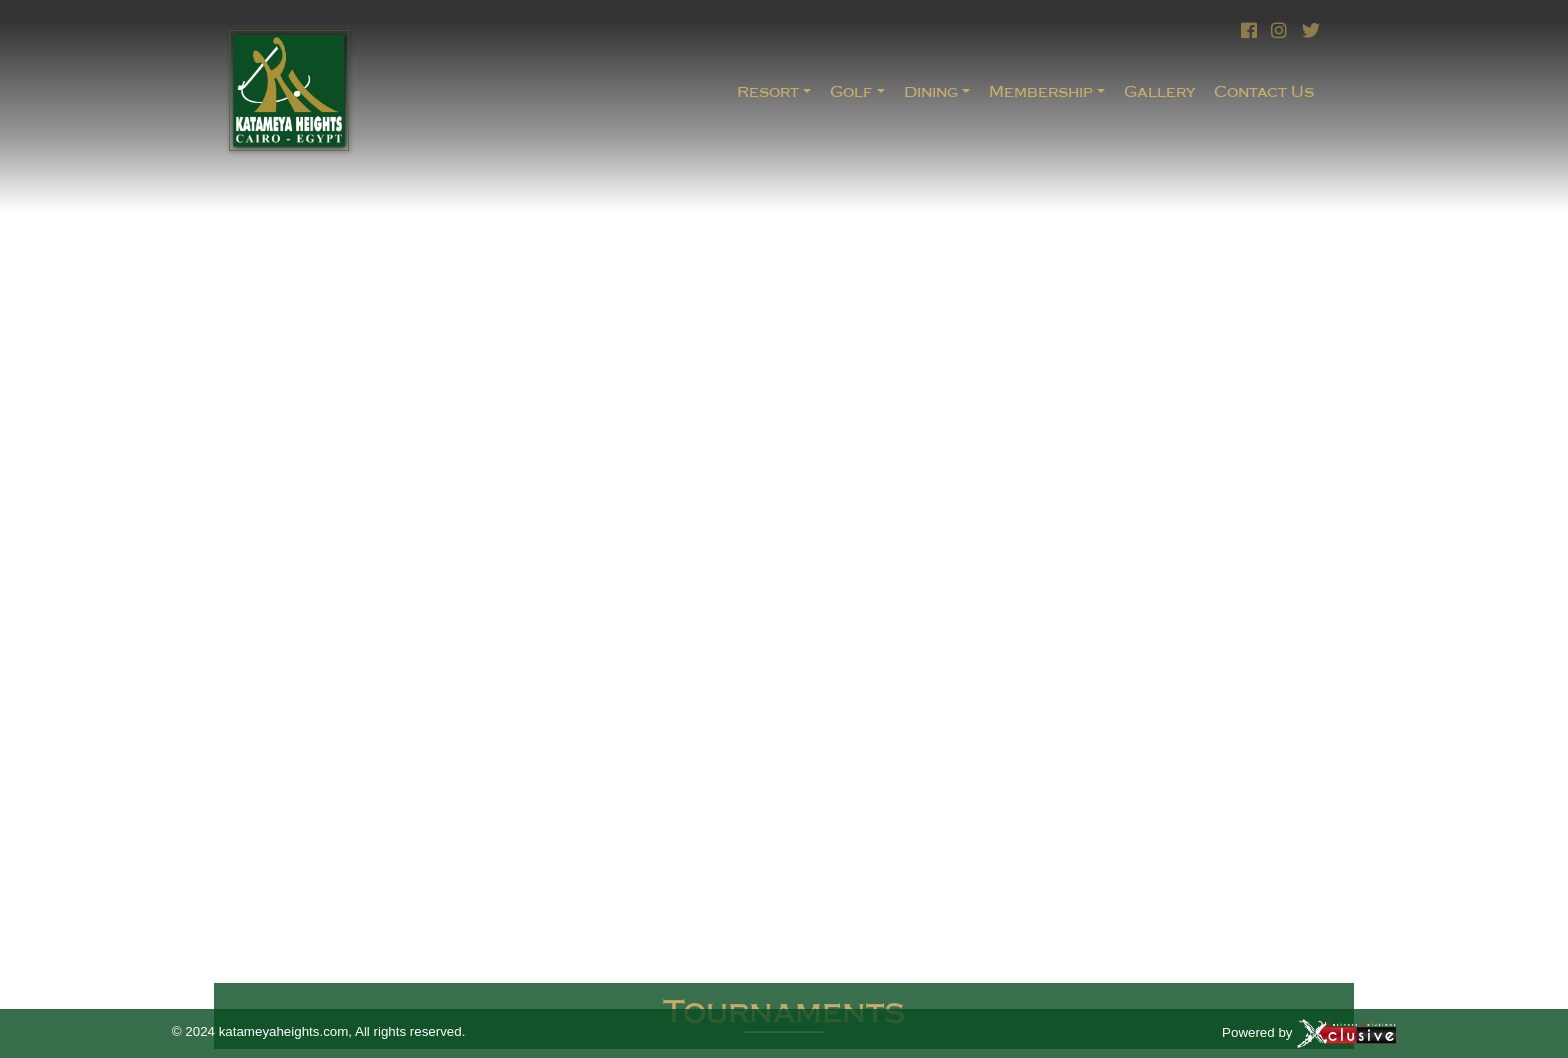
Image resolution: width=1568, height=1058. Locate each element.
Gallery (1159, 91)
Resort (768, 91)
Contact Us (1264, 91)
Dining (931, 91)
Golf (851, 91)
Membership (1041, 91)
